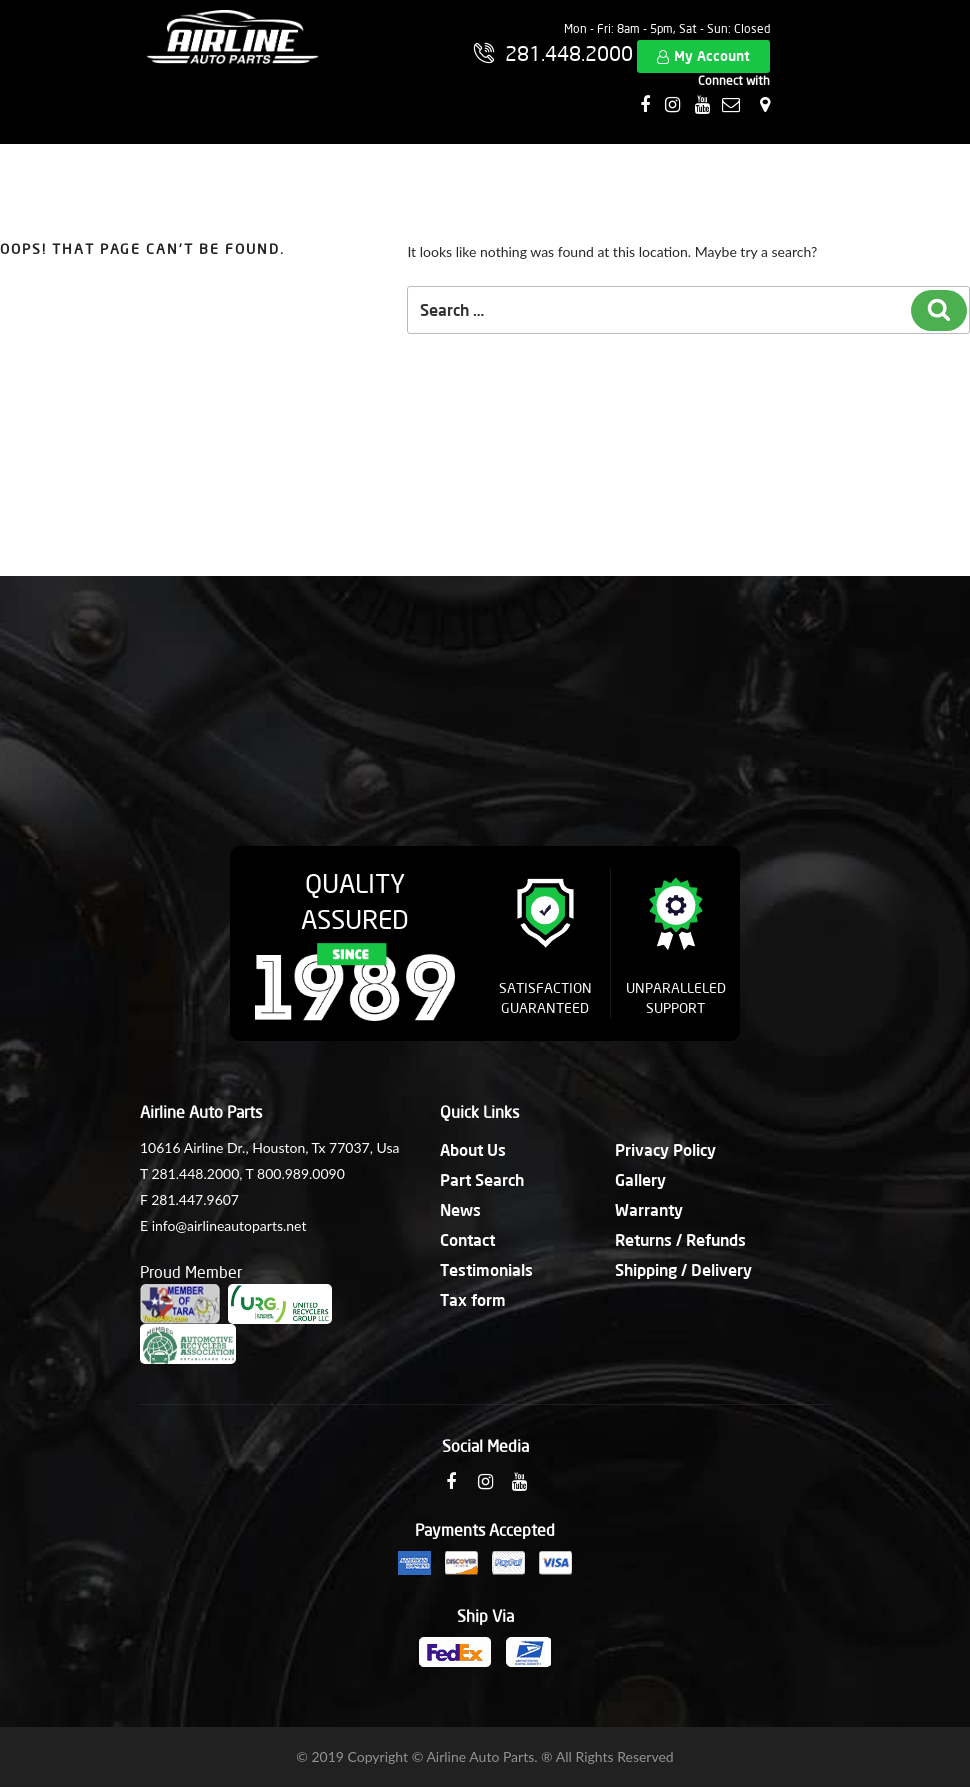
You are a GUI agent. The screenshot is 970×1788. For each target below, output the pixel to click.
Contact (467, 1239)
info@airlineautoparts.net (229, 1225)
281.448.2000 (195, 1173)
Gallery (640, 1179)
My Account (712, 55)
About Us (473, 1149)
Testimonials (486, 1269)
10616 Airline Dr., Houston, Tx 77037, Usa (269, 1147)
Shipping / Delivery (683, 1269)
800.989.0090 (301, 1173)
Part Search (482, 1179)
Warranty (649, 1209)
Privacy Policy (665, 1149)
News (460, 1209)
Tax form (473, 1299)
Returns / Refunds (680, 1239)
